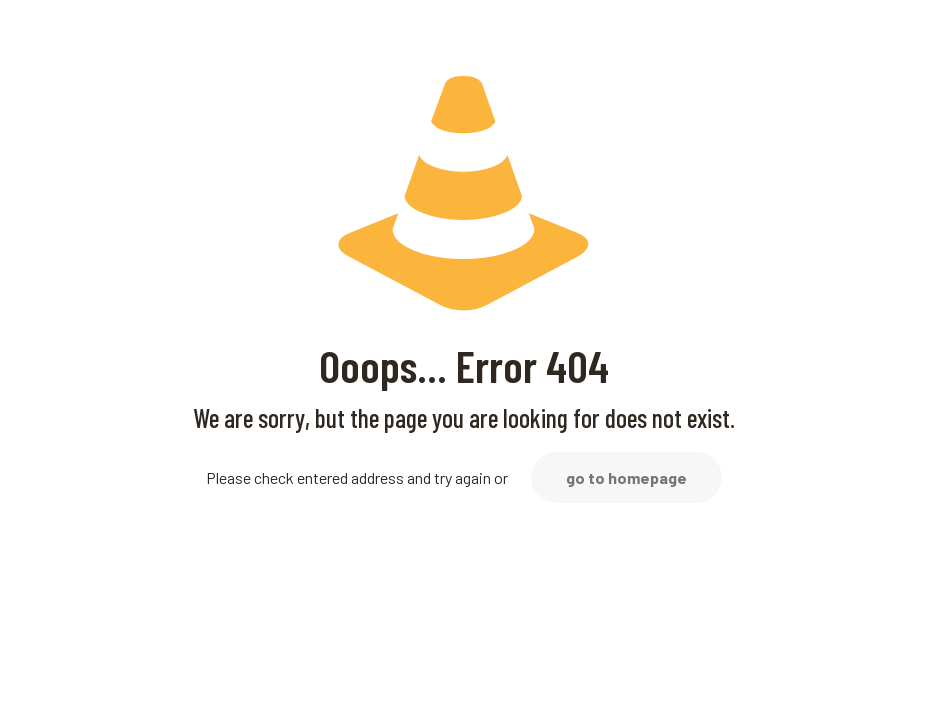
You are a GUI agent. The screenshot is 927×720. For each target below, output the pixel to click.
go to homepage (626, 477)
